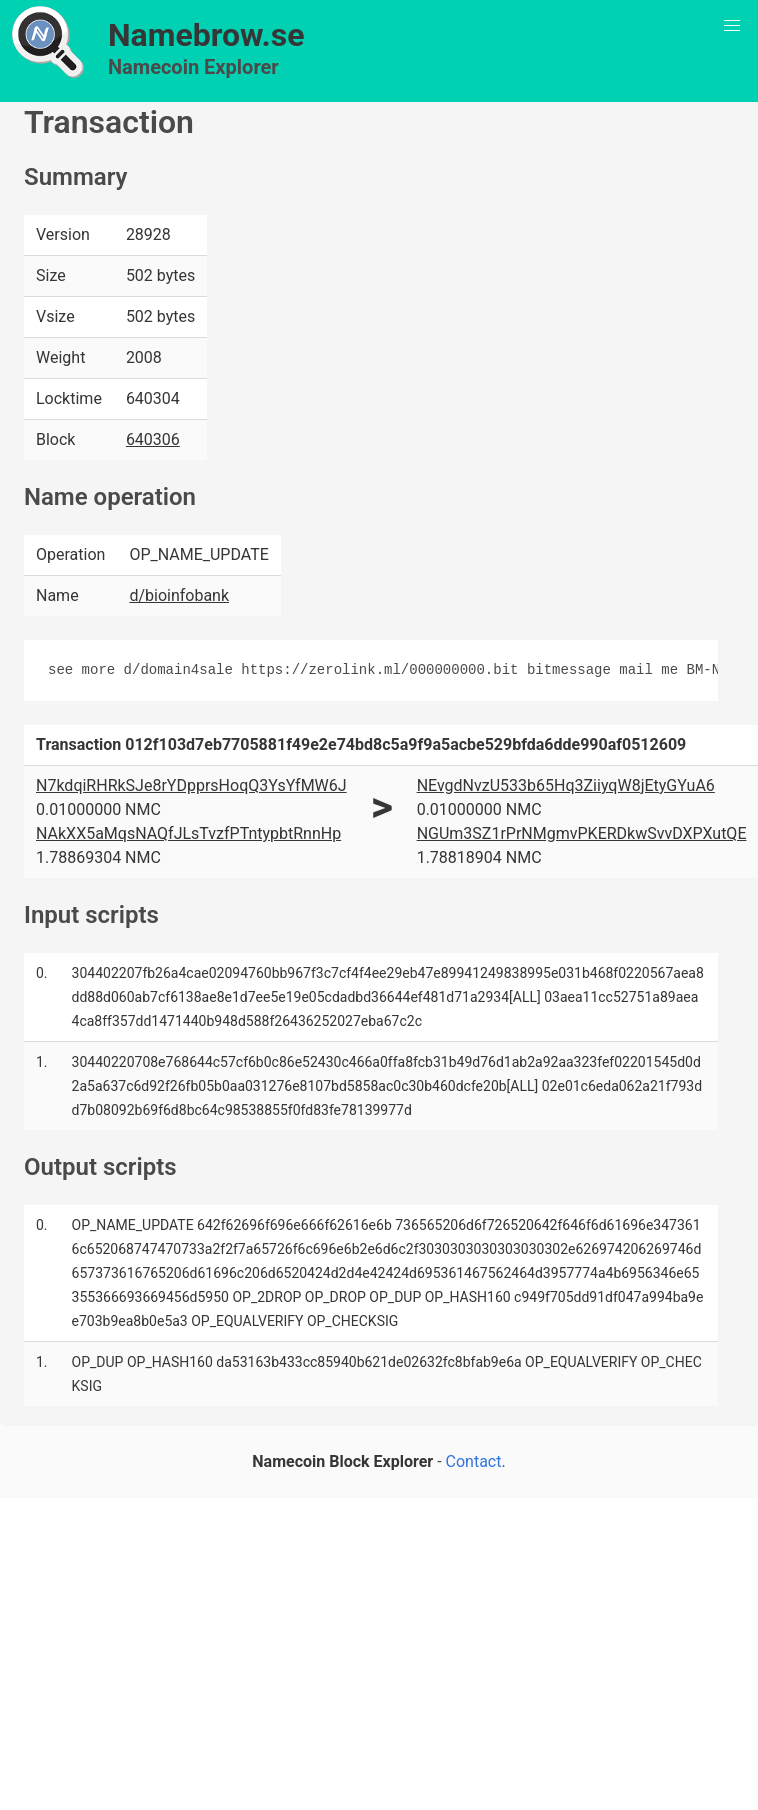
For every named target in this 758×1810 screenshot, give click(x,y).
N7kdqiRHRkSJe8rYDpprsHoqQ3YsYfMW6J (191, 785)
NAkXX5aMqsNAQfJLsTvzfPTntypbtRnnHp (188, 833)
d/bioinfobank (179, 595)
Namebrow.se (206, 35)
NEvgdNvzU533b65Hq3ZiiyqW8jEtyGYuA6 (566, 785)
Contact (474, 1461)
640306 (153, 439)
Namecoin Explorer (193, 67)
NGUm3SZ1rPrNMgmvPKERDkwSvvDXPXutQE (582, 833)
